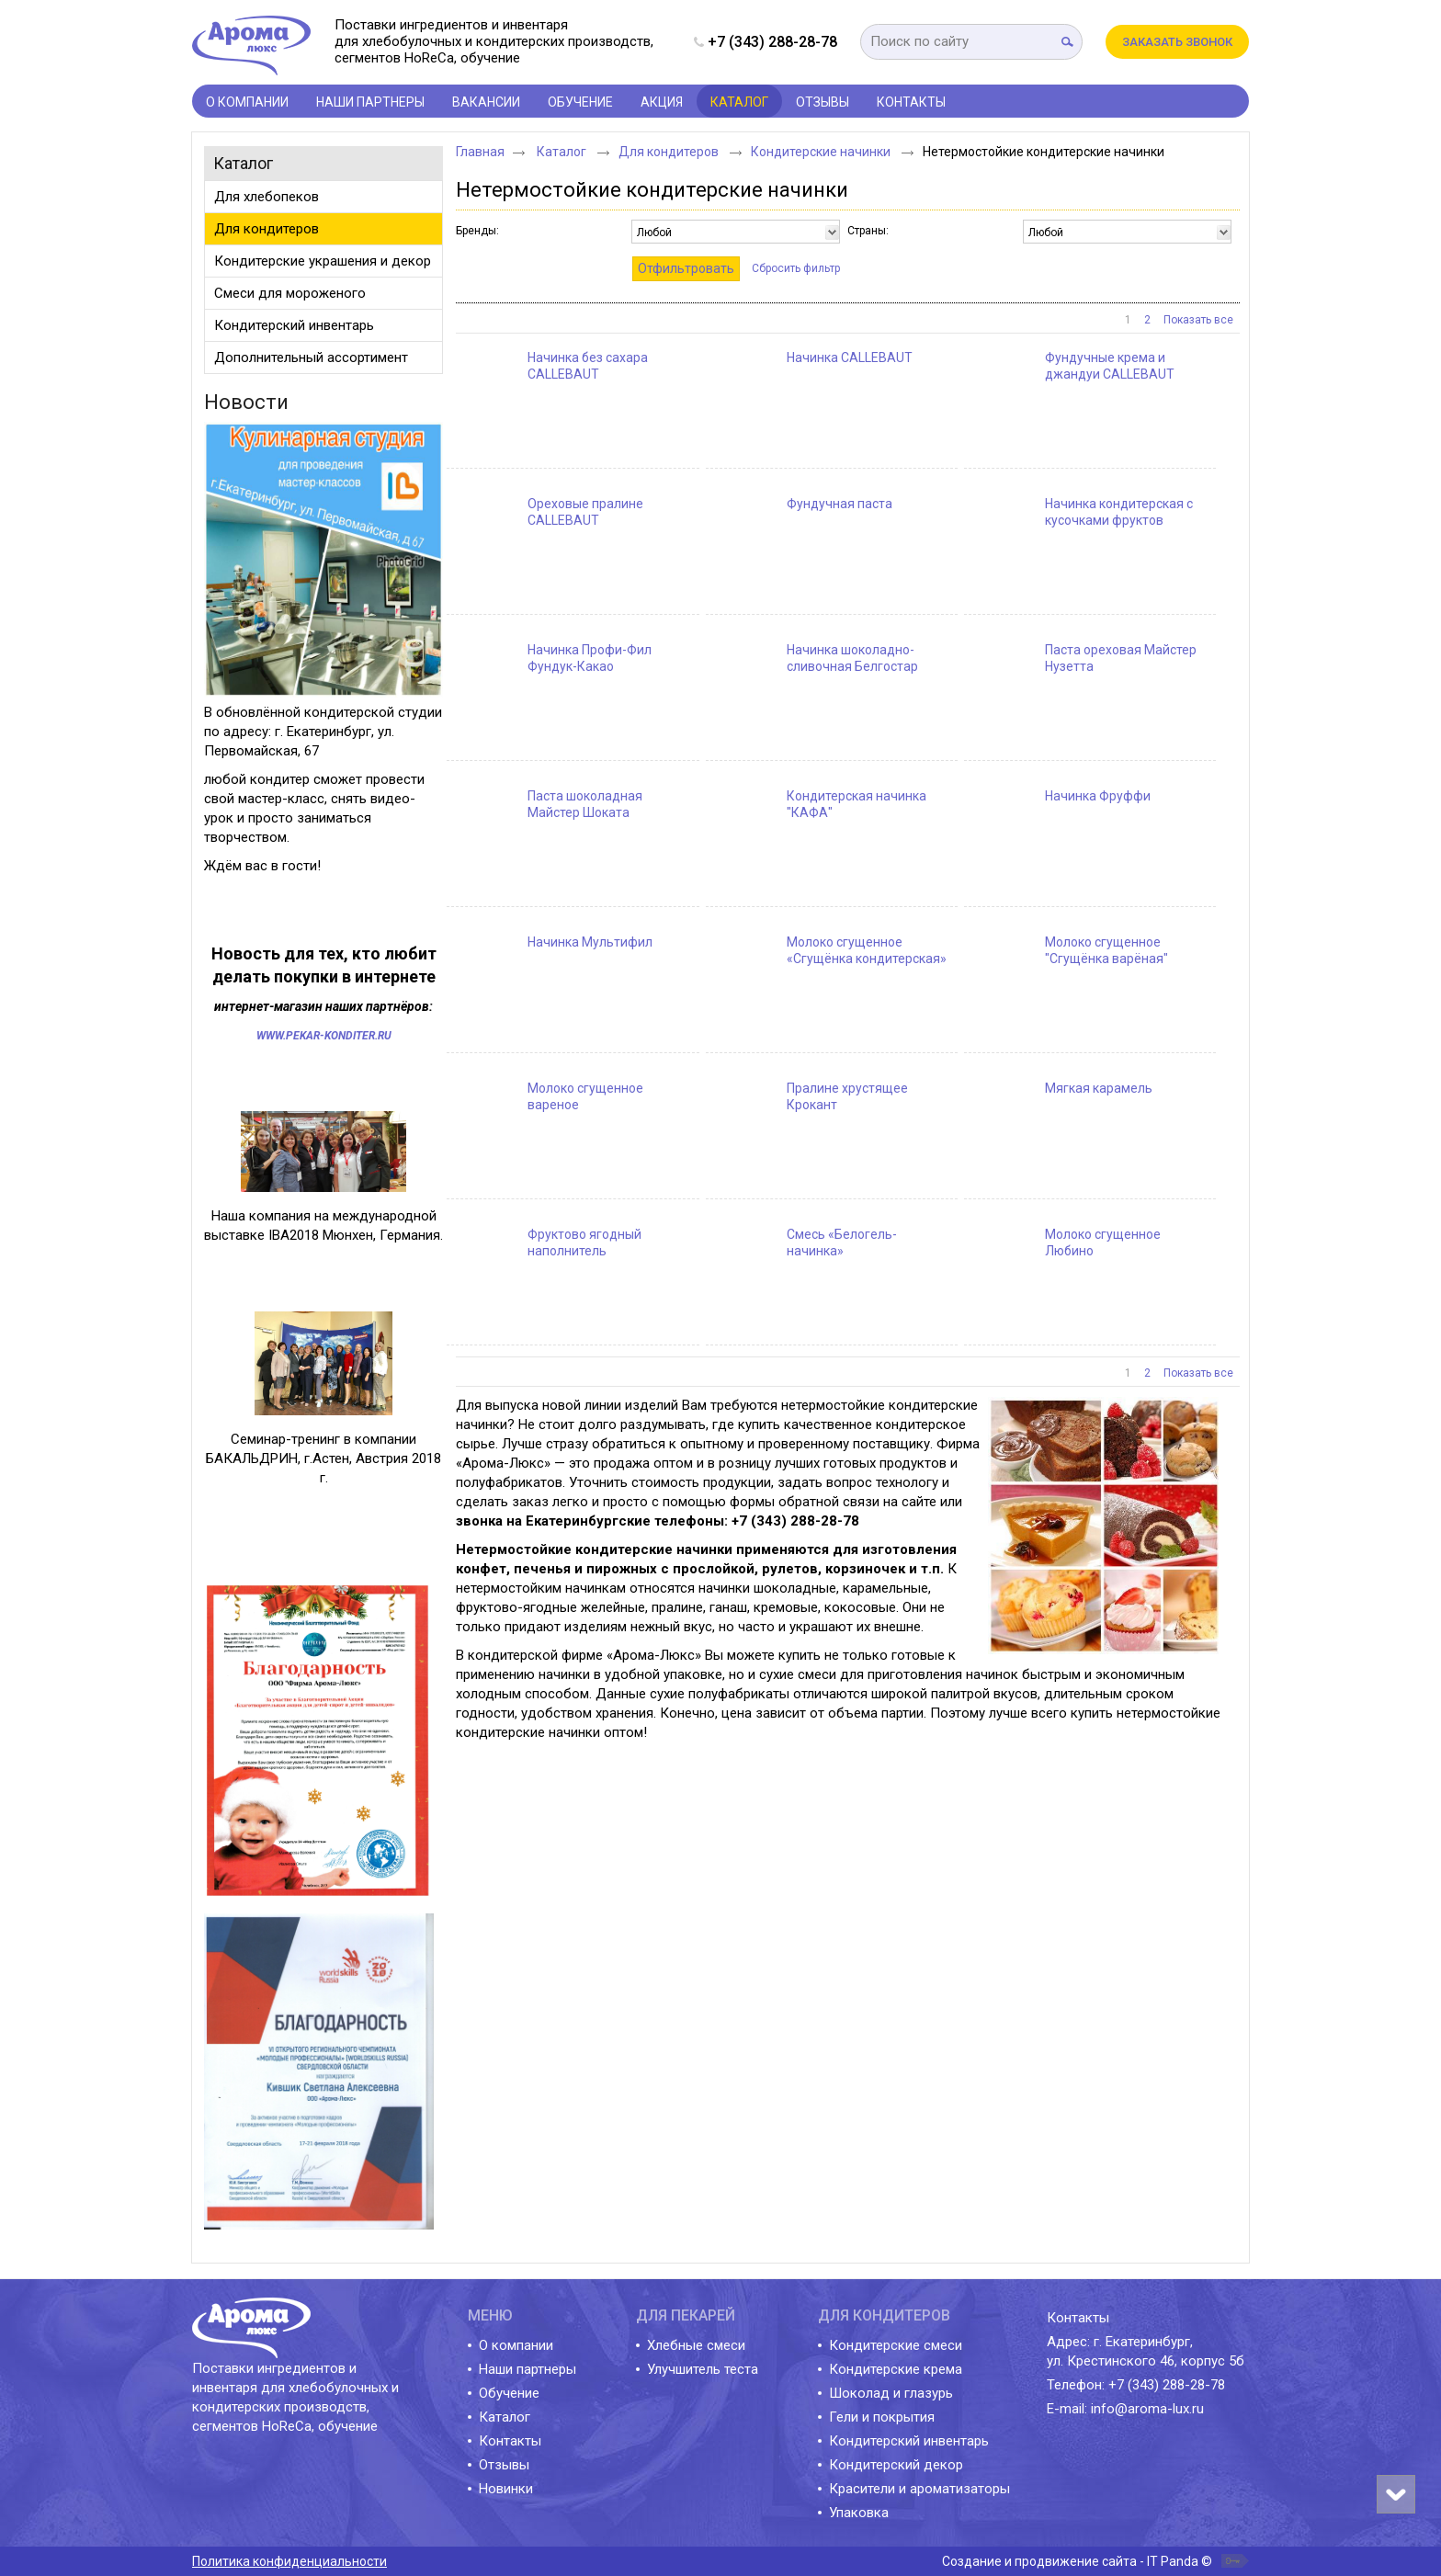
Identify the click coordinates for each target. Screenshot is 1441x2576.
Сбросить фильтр (796, 268)
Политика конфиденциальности (289, 2561)
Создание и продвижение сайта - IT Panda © (1077, 2561)
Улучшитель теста (702, 2369)
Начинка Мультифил (590, 942)
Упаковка (859, 2512)
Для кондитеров (669, 151)
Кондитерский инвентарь (909, 2441)
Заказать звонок (1177, 42)
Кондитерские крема (895, 2369)
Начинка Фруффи (1098, 796)
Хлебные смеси (696, 2345)
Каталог (739, 102)
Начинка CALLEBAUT (850, 357)
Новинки (506, 2488)
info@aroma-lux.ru (1147, 2408)
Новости (246, 402)
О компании (516, 2345)
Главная (480, 151)
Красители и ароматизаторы (919, 2488)
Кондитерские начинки (822, 151)
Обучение (509, 2393)
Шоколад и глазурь (891, 2393)
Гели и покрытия (882, 2417)
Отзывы (504, 2465)
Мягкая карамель (1098, 1088)
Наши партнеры (527, 2369)
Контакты (510, 2441)
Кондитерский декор (896, 2465)
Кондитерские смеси (895, 2345)
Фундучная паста (839, 503)
